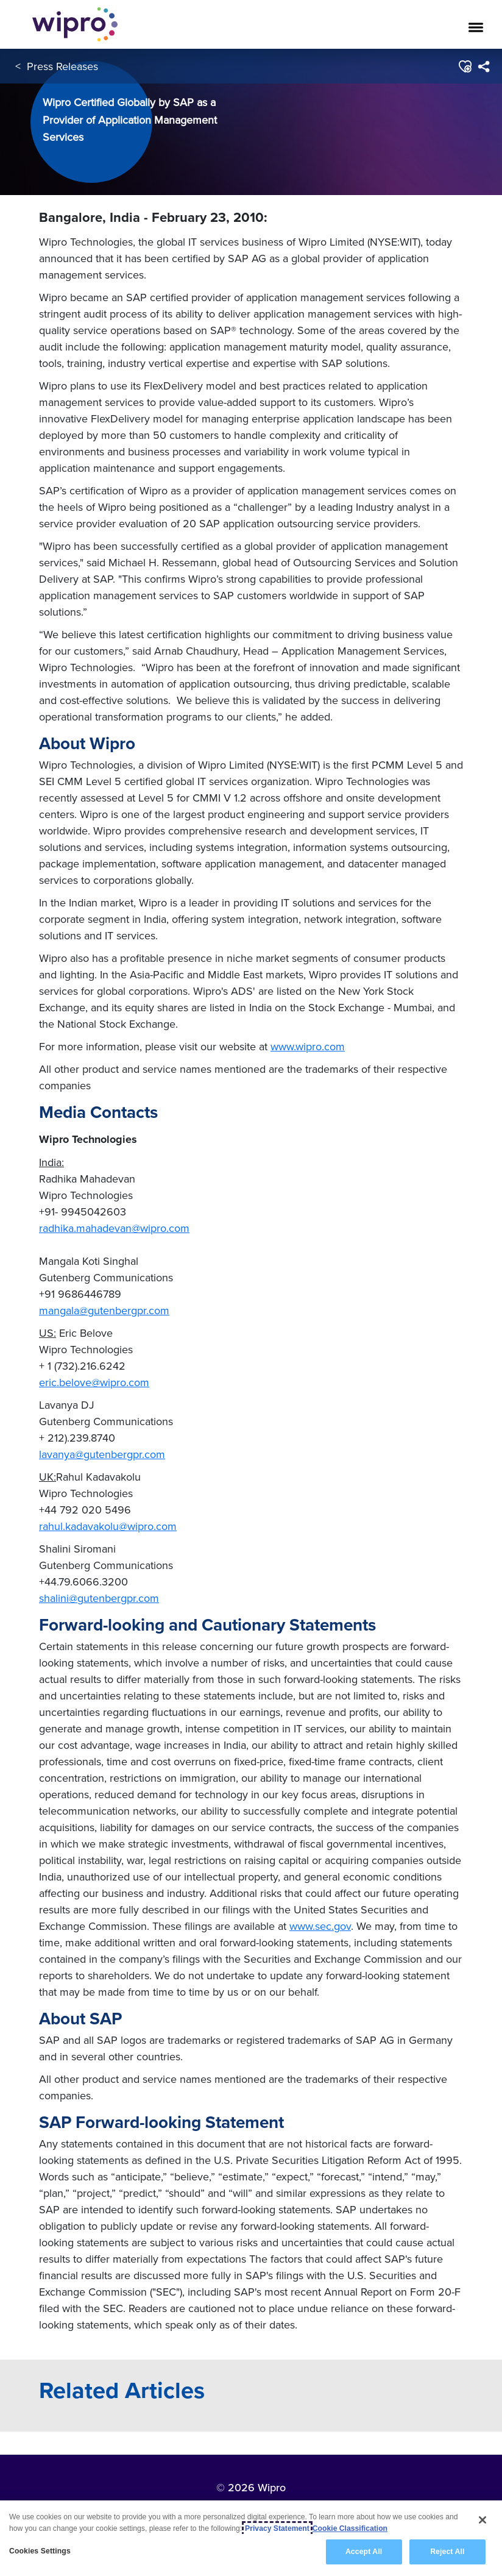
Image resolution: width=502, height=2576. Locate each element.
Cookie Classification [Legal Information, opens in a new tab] (350, 2528)
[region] (251, 2538)
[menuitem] (483, 66)
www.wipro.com (307, 1046)
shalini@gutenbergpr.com (99, 1598)
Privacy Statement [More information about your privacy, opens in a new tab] (277, 2528)
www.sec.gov (320, 1926)
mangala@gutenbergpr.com (104, 1310)
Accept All (363, 2551)
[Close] (482, 2520)
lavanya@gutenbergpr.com (102, 1454)
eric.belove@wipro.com (94, 1382)
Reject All (447, 2551)
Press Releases (62, 66)
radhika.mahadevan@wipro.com (114, 1228)
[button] (464, 66)
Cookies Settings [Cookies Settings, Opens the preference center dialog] (40, 2551)
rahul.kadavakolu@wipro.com (108, 1526)
